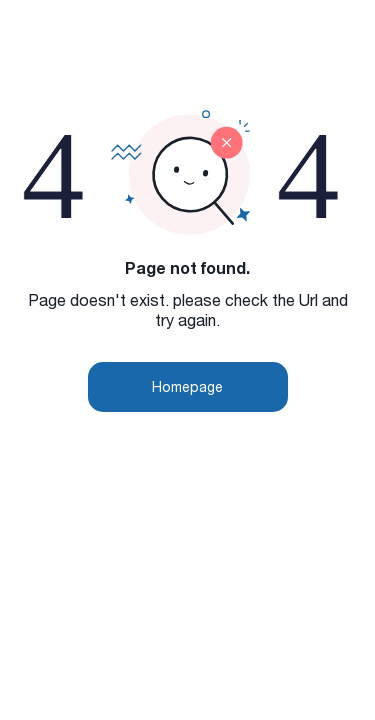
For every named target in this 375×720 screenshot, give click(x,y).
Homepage (187, 386)
